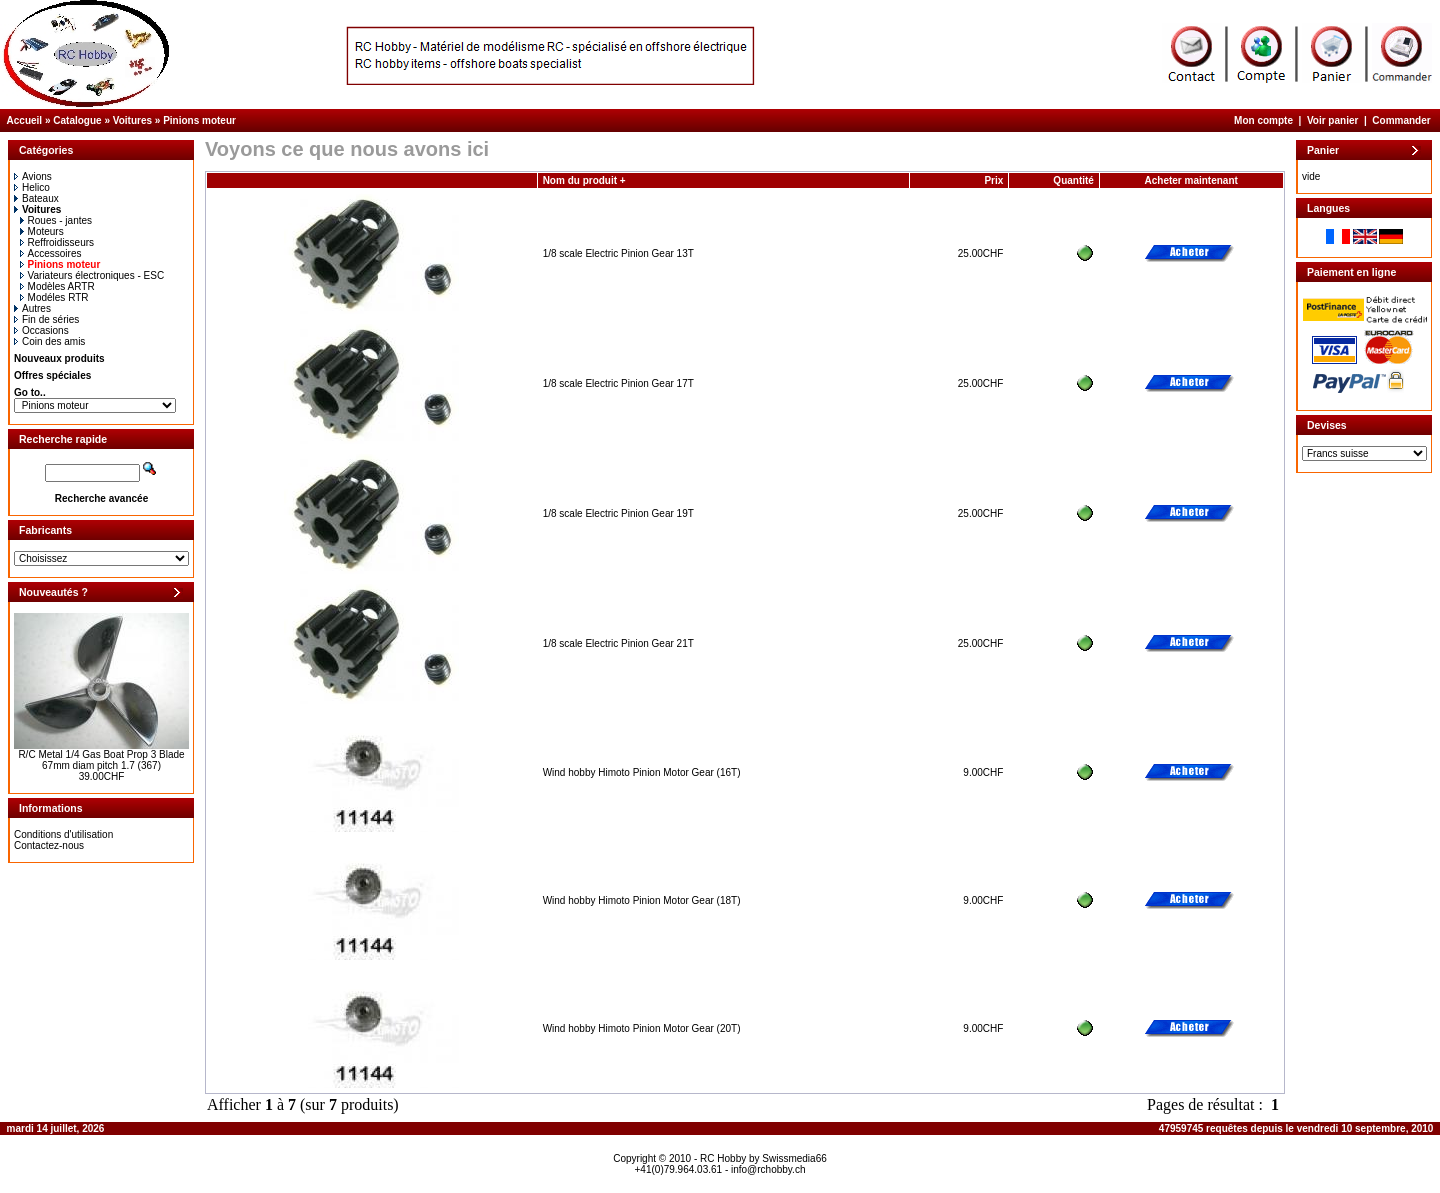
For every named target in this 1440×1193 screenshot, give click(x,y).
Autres (32, 308)
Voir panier (1333, 120)
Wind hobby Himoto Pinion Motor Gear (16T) (642, 772)
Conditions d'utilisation (63, 834)
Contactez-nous (49, 845)
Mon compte (1263, 120)
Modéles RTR (54, 297)
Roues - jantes (56, 220)
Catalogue (77, 120)
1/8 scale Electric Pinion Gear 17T (618, 383)
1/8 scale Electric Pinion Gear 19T (618, 513)
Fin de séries (46, 319)
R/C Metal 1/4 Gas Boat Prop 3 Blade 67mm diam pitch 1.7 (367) (101, 760)
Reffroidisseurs (57, 242)
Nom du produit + (584, 180)
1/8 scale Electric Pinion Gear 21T (618, 643)
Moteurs (42, 231)
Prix (993, 180)
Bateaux (36, 198)
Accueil (25, 120)
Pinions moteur (199, 120)
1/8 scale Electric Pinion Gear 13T (618, 253)
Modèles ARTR (57, 286)
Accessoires (51, 253)
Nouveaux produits (59, 358)
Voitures (132, 120)
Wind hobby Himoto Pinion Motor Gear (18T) (642, 900)
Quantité (1073, 180)
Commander (1401, 120)
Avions (33, 176)
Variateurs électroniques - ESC (92, 275)
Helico (32, 187)
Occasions (41, 330)
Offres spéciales (52, 375)
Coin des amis (49, 341)
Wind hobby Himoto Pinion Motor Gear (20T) (642, 1028)
